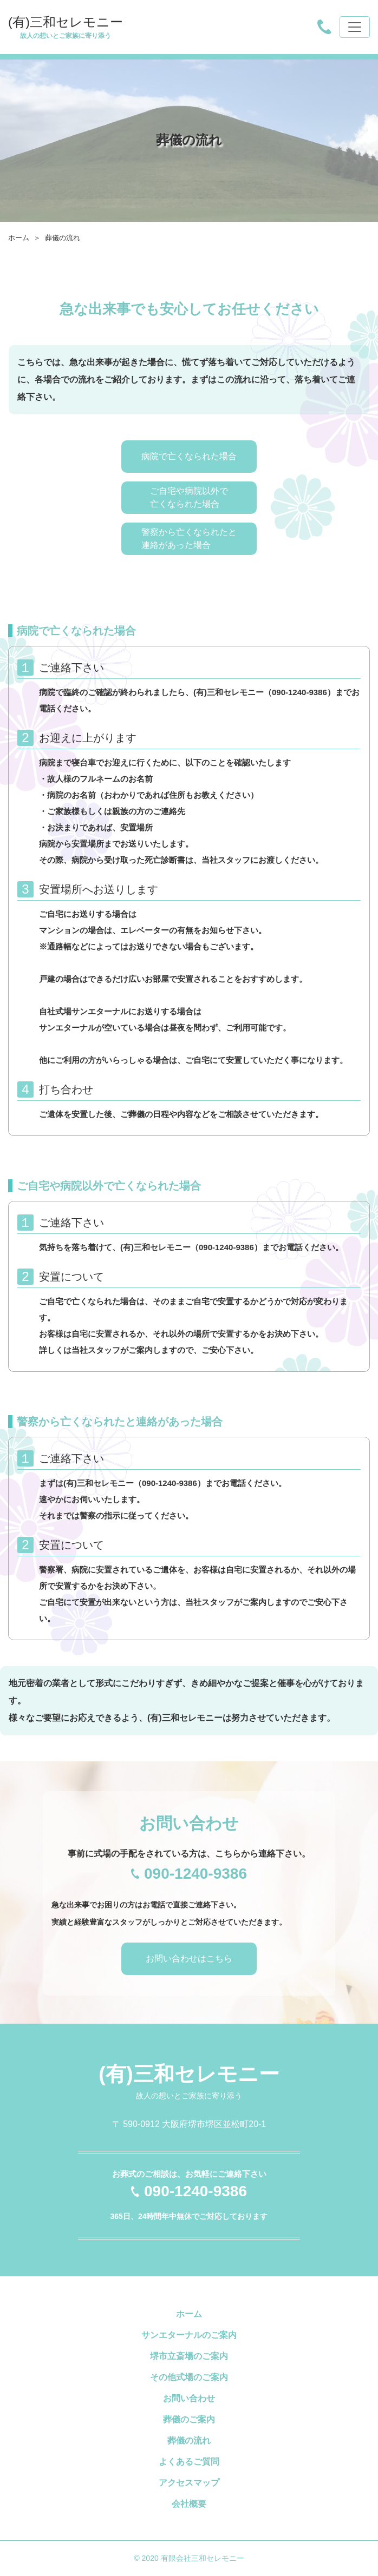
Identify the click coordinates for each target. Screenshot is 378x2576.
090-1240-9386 (299, 692)
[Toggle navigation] (355, 27)
